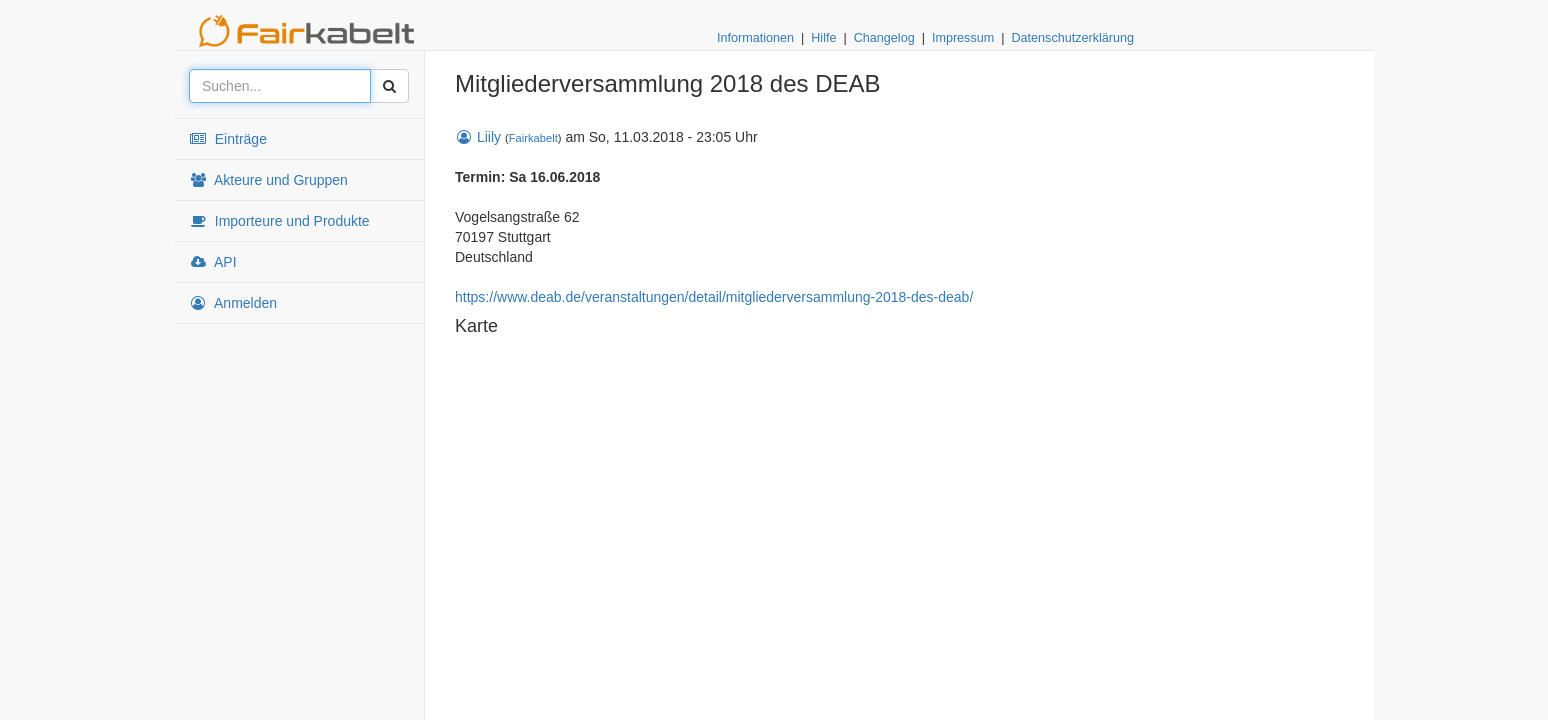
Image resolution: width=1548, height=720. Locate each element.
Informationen (755, 38)
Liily (478, 137)
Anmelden (233, 303)
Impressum (963, 38)
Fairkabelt (533, 138)
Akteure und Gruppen (268, 180)
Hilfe (823, 38)
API (213, 262)
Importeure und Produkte (279, 221)
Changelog (884, 38)
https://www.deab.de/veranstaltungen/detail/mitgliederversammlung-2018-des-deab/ (714, 297)
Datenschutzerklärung (1072, 38)
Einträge (228, 139)
